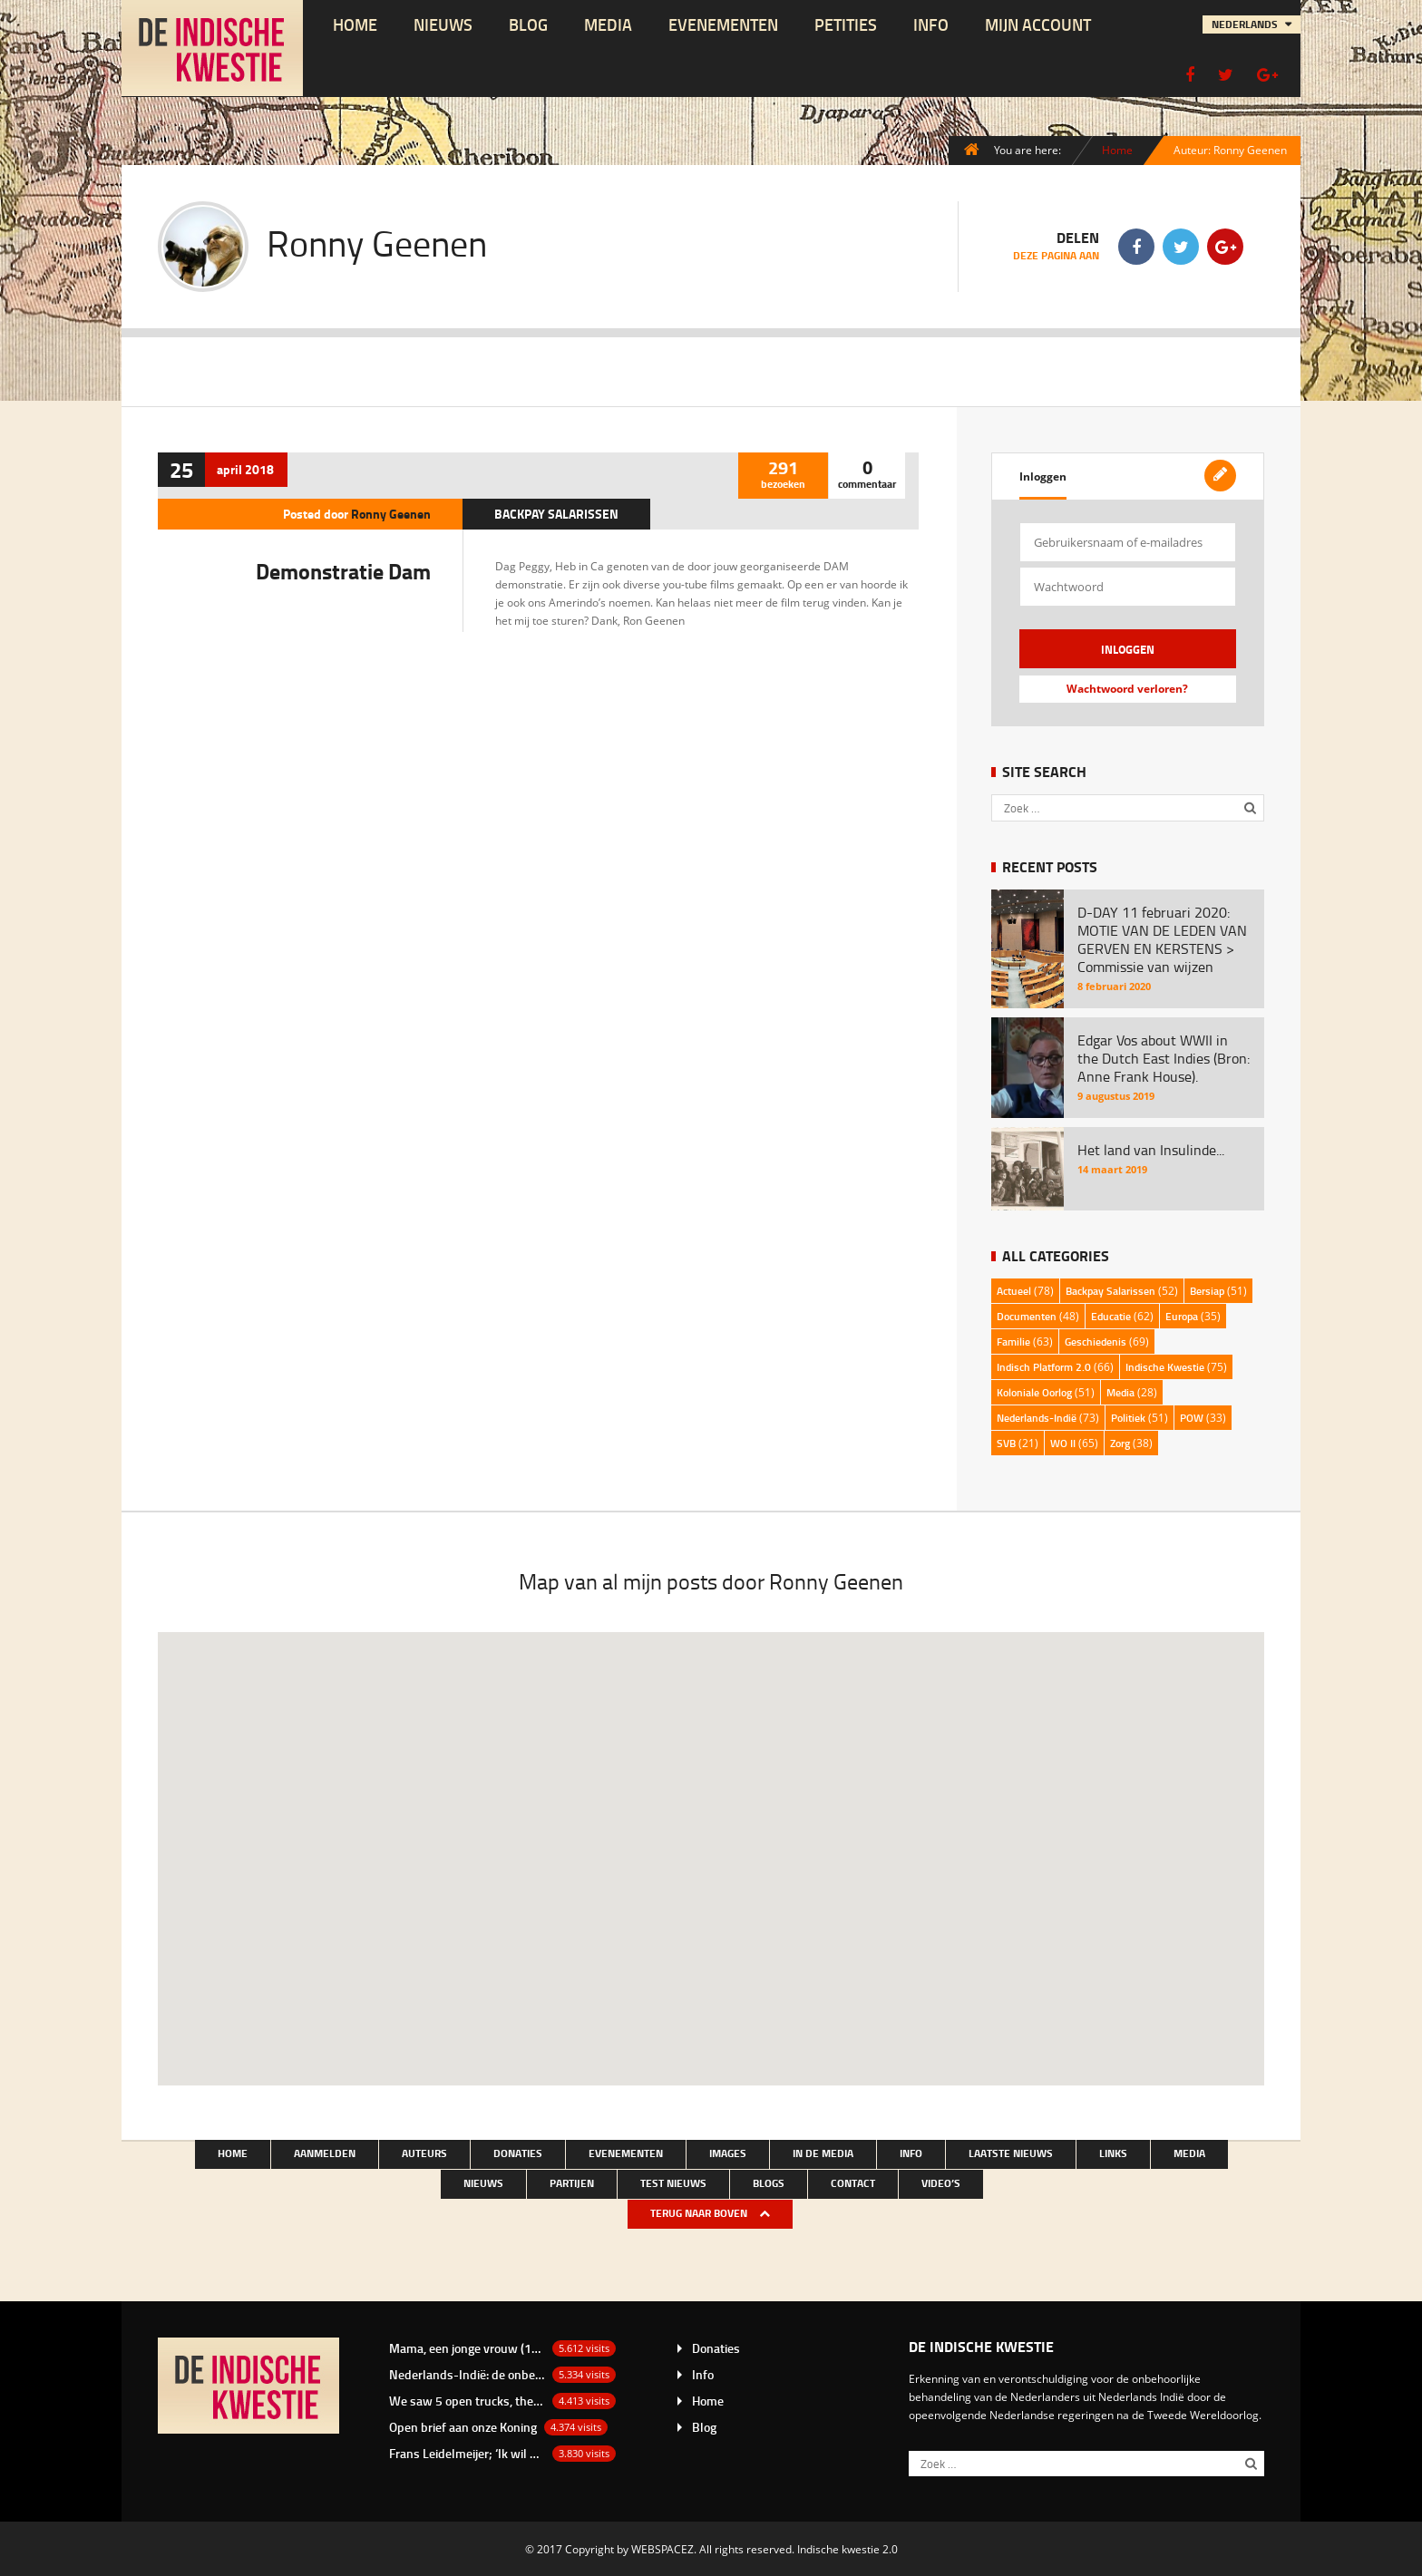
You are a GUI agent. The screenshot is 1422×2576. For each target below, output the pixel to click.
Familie (1013, 1341)
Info (931, 24)
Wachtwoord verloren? (1127, 688)
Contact (853, 2183)
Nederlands (1246, 24)
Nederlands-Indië (1036, 1417)
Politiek (1128, 1417)
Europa (1181, 1316)
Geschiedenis (1095, 1341)
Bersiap (1207, 1290)
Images (727, 2153)
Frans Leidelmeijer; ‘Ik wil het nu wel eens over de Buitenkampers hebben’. (467, 2453)
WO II (1063, 1443)
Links (1113, 2153)
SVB (1006, 1443)
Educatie (1111, 1316)
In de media (823, 2153)
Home (355, 24)
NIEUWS (443, 24)
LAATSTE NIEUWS (1011, 2153)
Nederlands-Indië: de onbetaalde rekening (467, 2374)
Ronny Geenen (391, 513)
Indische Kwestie (1164, 1367)
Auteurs (424, 2153)
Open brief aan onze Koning (463, 2426)
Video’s (940, 2183)
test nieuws (673, 2183)
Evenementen (723, 24)
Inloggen (1042, 476)
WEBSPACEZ (662, 2549)
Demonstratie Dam (343, 571)
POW (1191, 1417)
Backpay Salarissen (556, 513)
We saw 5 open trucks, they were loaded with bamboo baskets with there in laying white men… (467, 2400)
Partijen (572, 2183)
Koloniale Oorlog (1034, 1392)
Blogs (768, 2183)
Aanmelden (325, 2153)
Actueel (1014, 1290)
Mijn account (1038, 24)
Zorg (1120, 1443)
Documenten (1027, 1316)
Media (608, 24)
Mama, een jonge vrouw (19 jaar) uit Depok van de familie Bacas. (467, 2348)
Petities (845, 24)
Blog (528, 24)
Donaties (517, 2153)
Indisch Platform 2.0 (1044, 1367)
